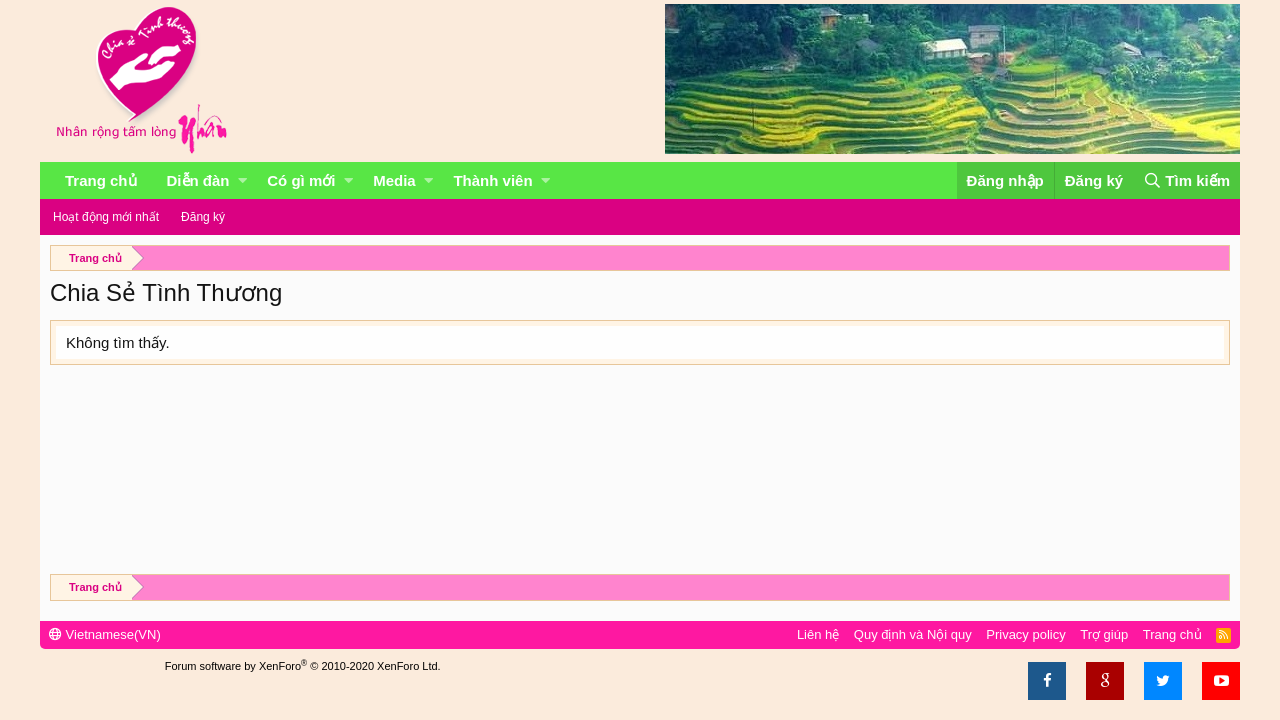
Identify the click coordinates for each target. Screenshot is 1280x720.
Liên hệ (818, 634)
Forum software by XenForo (303, 666)
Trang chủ (101, 180)
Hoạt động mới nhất (106, 217)
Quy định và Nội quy (913, 634)
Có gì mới (301, 180)
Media (394, 180)
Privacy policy (1025, 634)
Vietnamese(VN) (105, 634)
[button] (242, 180)
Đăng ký (203, 217)
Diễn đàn (198, 180)
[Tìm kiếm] (1186, 180)
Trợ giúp (1104, 634)
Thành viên (492, 180)
